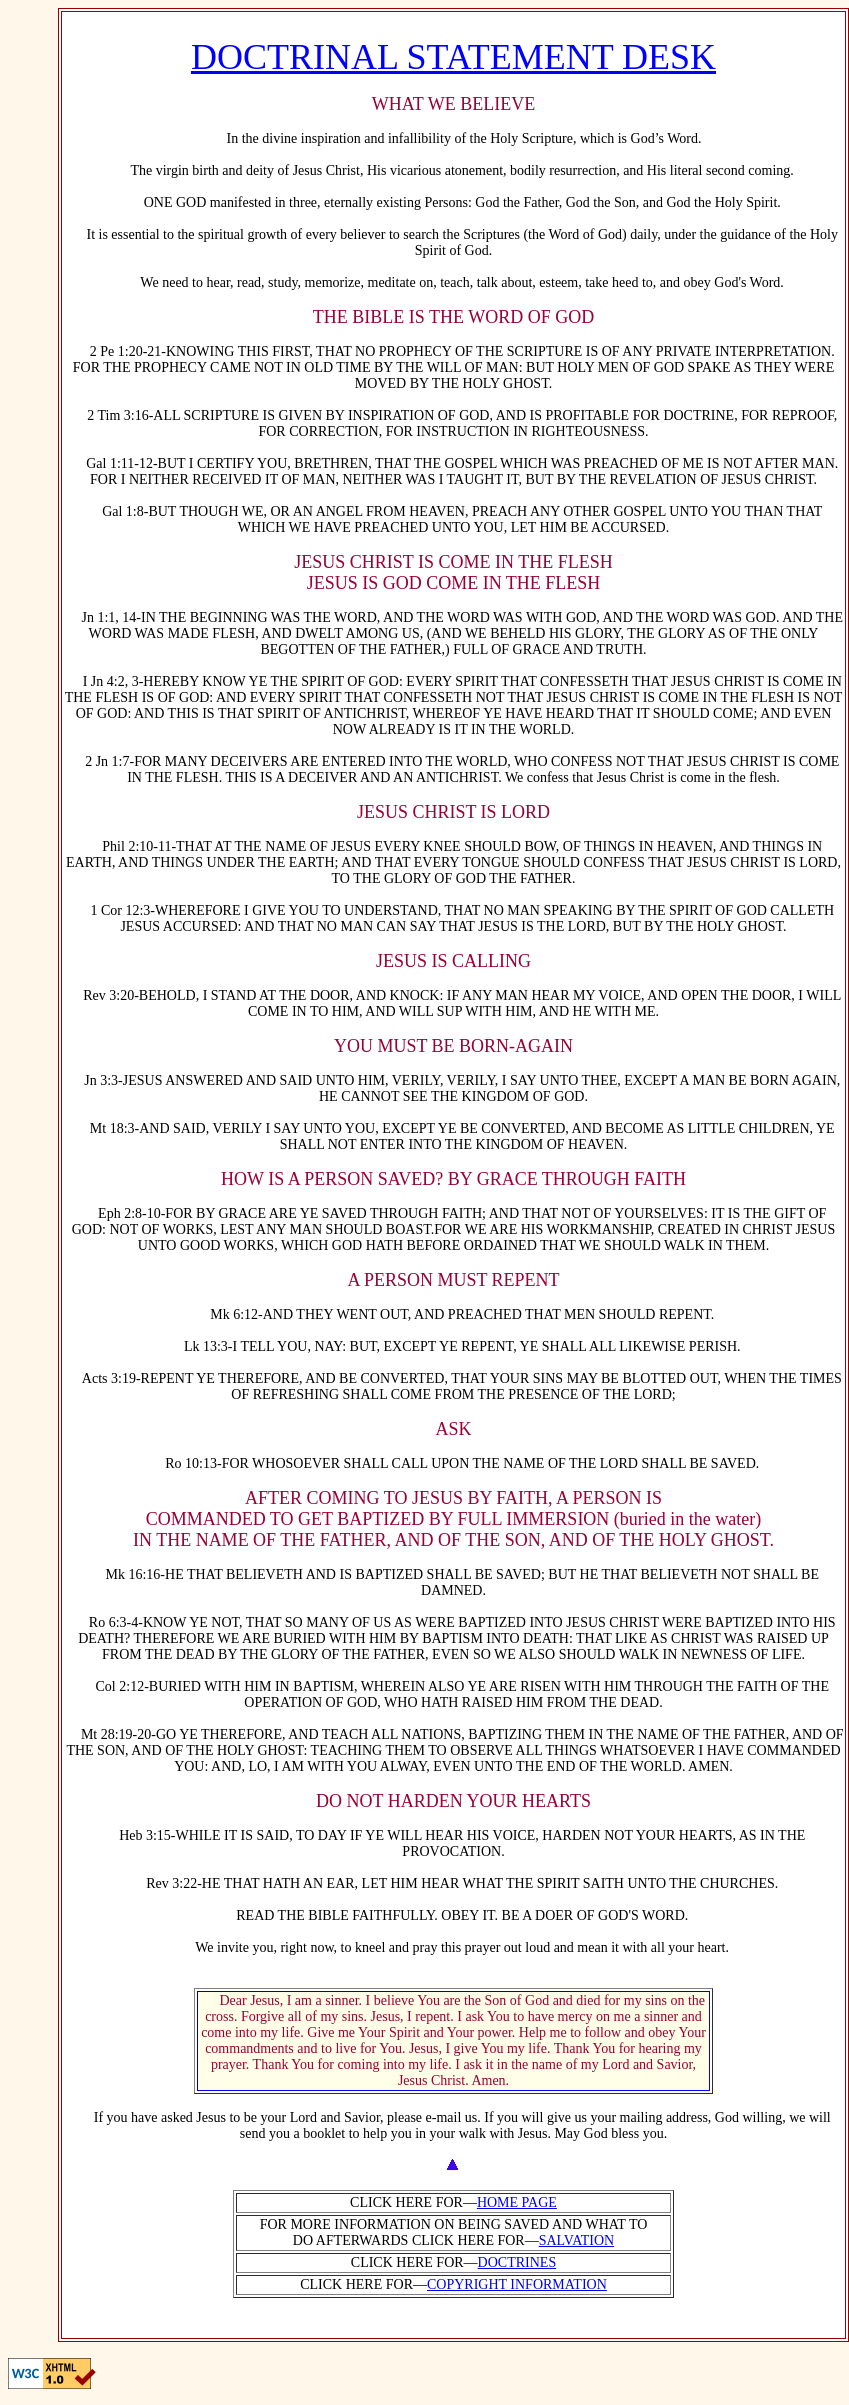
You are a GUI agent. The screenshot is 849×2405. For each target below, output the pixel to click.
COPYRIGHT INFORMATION (517, 2284)
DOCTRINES (517, 2262)
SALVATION (576, 2240)
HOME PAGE (517, 2202)
